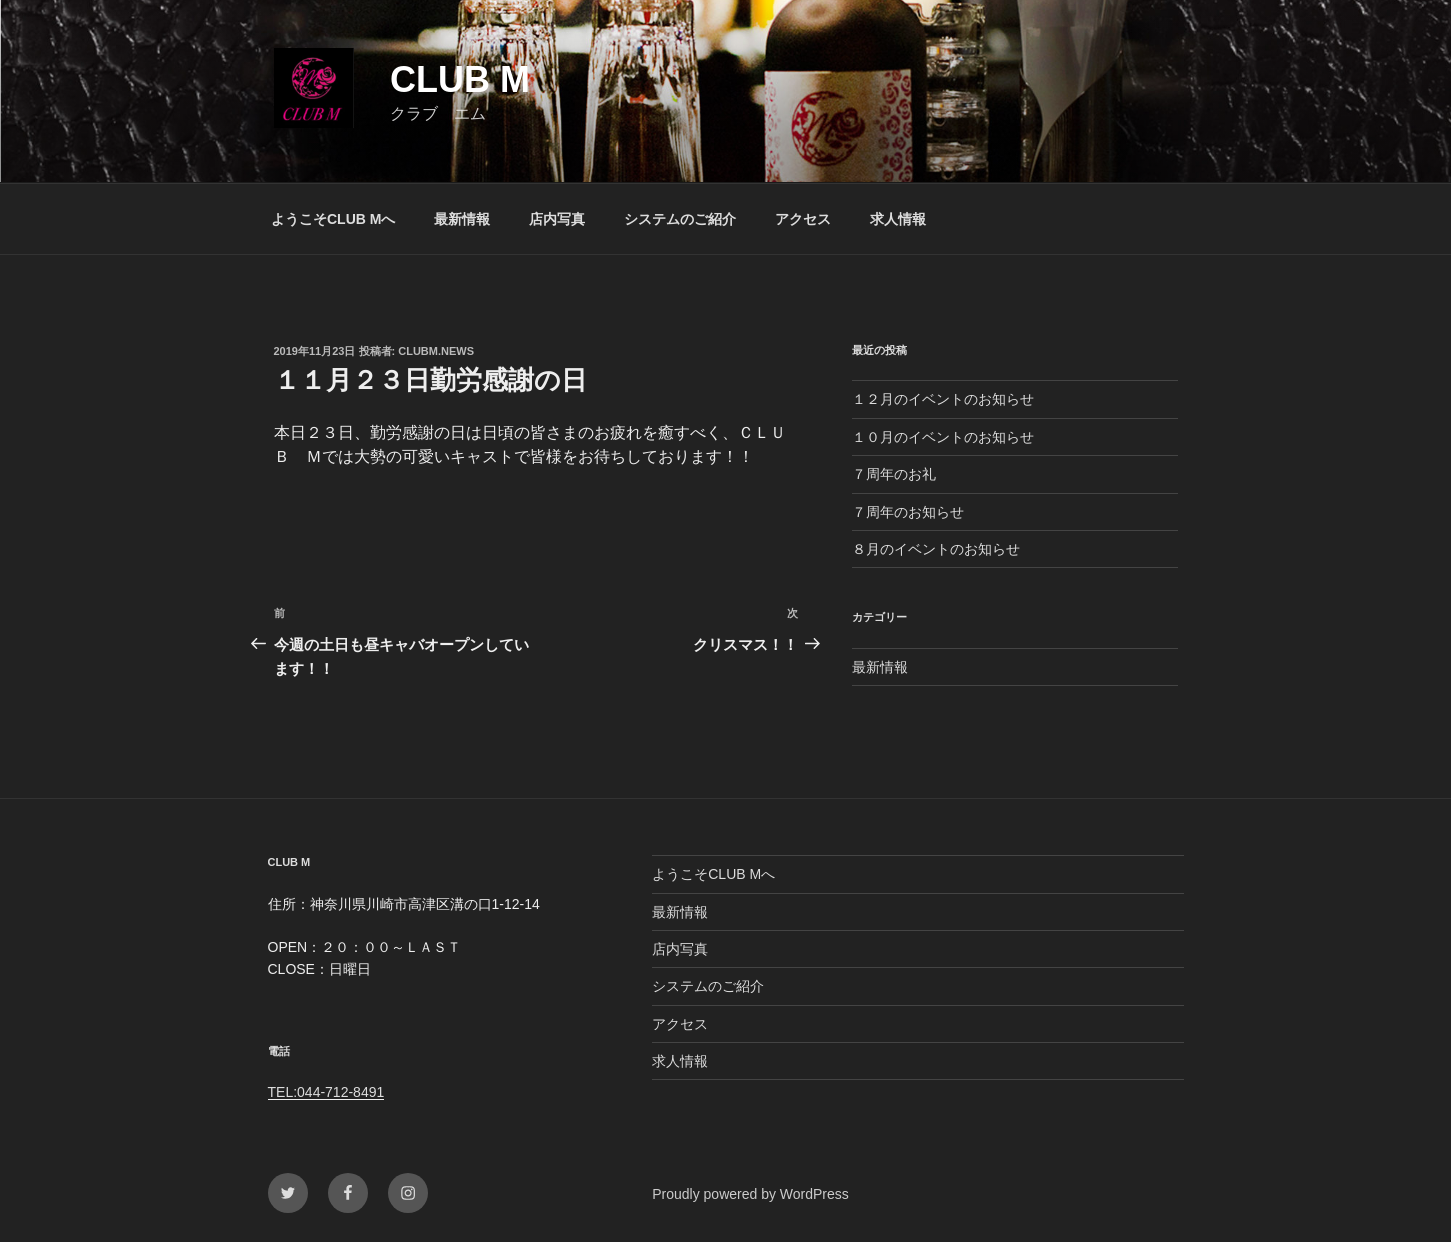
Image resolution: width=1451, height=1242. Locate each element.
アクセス (803, 219)
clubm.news (436, 351)
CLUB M (460, 79)
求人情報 (898, 219)
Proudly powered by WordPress (750, 1194)
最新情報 (462, 219)
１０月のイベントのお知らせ (943, 437)
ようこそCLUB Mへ (333, 219)
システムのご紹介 (680, 219)
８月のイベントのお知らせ (936, 549)
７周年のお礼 (894, 474)
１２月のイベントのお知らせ (943, 399)
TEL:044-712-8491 (326, 1092)
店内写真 (557, 219)
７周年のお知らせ (908, 512)
